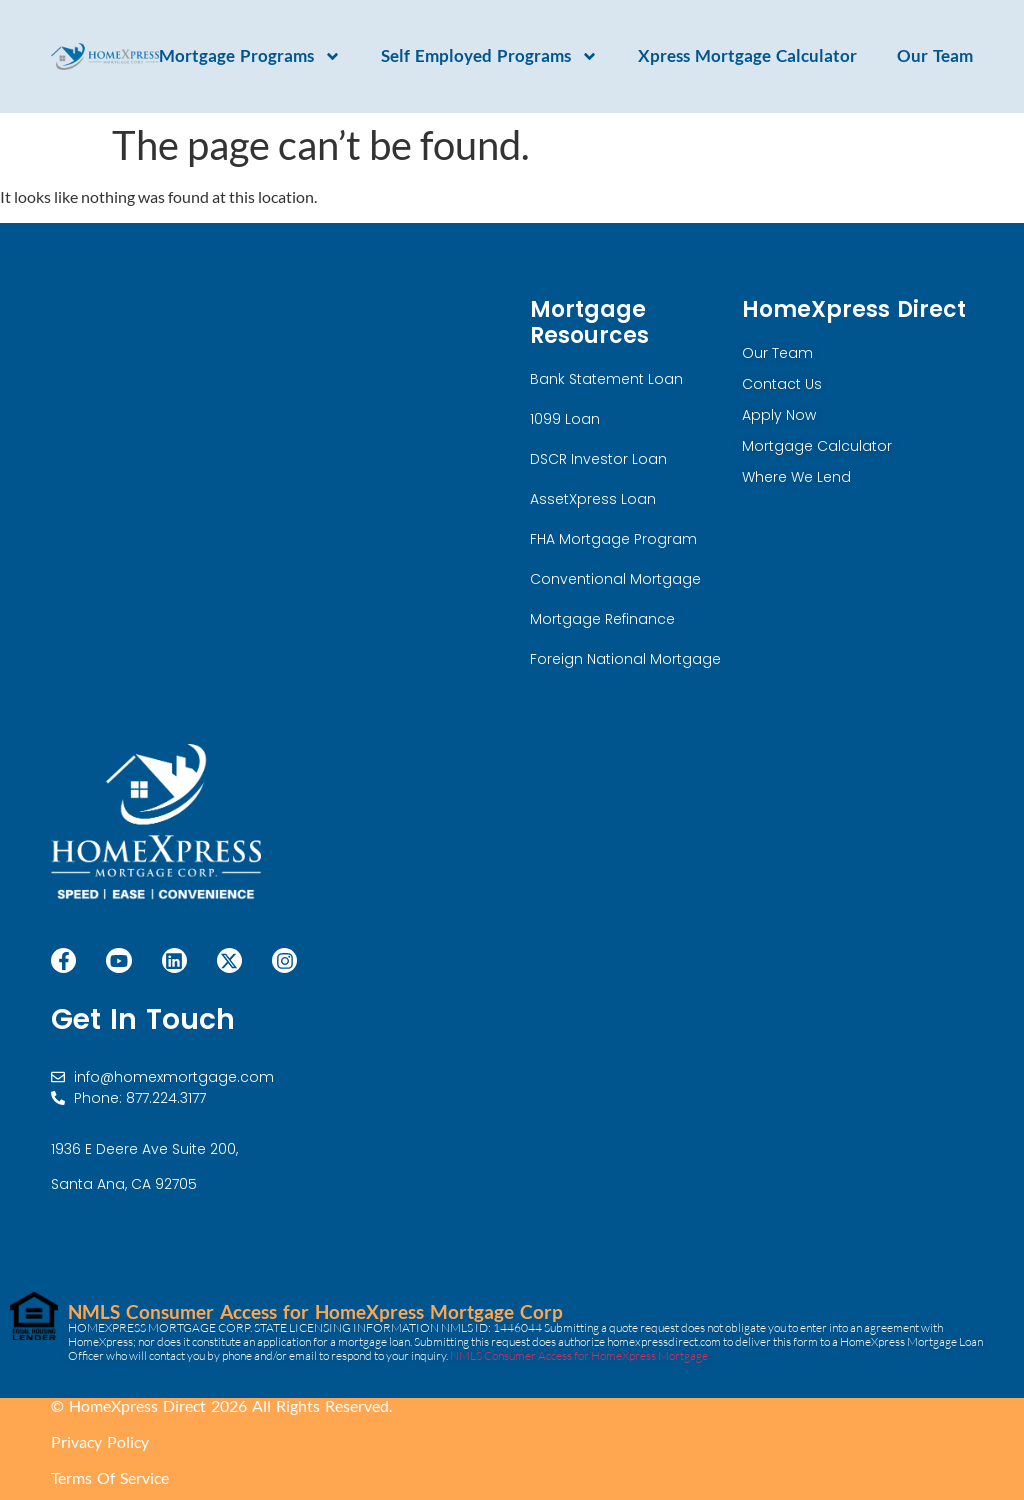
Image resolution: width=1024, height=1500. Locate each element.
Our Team (935, 56)
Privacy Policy (100, 1441)
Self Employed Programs (489, 56)
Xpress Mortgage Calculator (747, 56)
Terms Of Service (110, 1477)
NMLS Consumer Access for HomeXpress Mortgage (579, 1355)
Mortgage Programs (250, 56)
